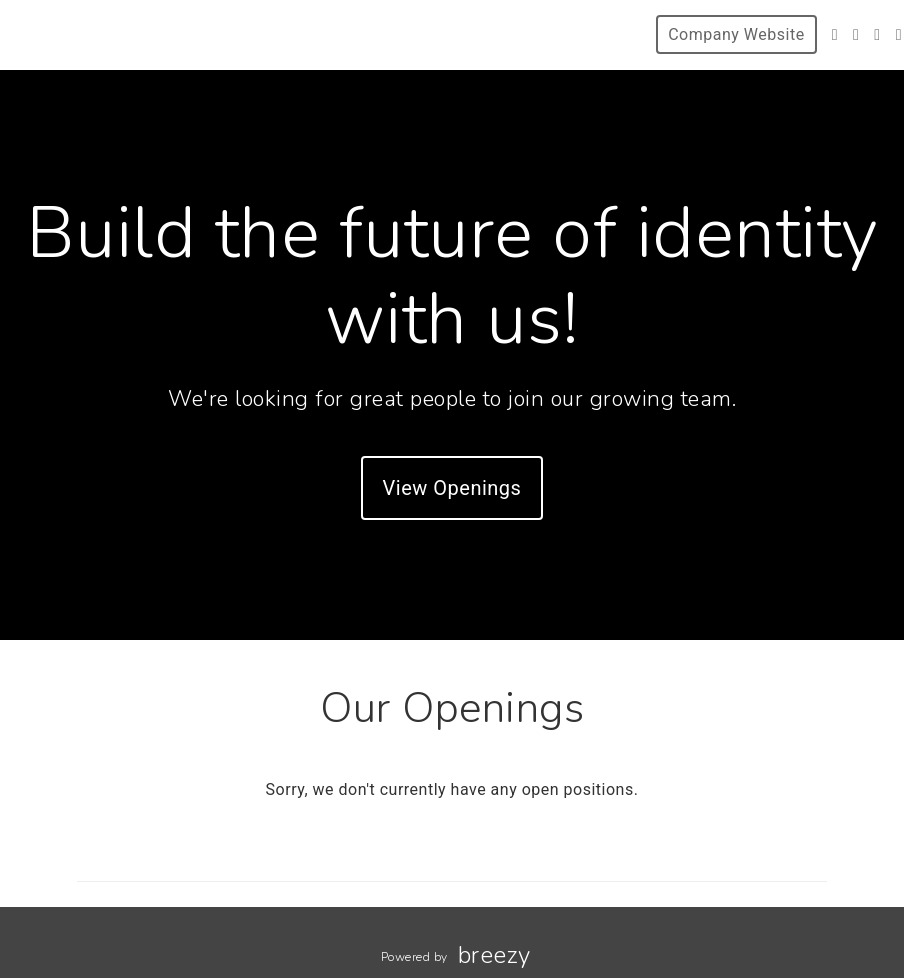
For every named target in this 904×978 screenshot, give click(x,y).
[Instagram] (856, 34)
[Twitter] (835, 34)
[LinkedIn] (877, 34)
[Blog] (899, 34)
